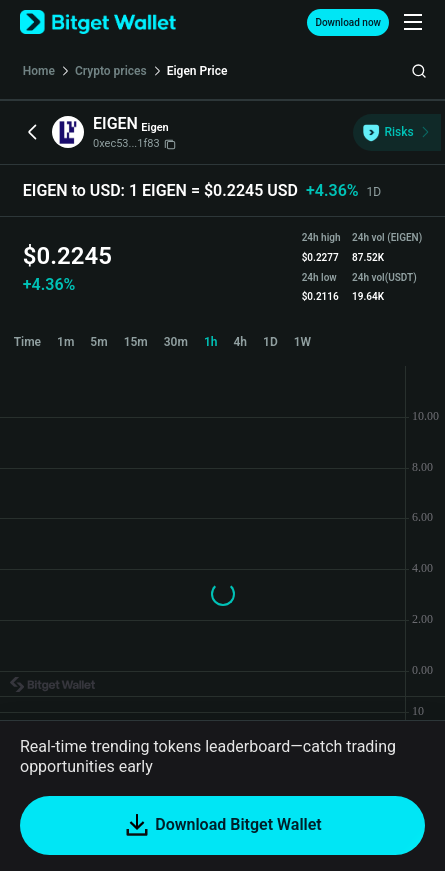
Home (39, 71)
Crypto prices (111, 71)
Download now (348, 22)
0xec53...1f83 (134, 143)
